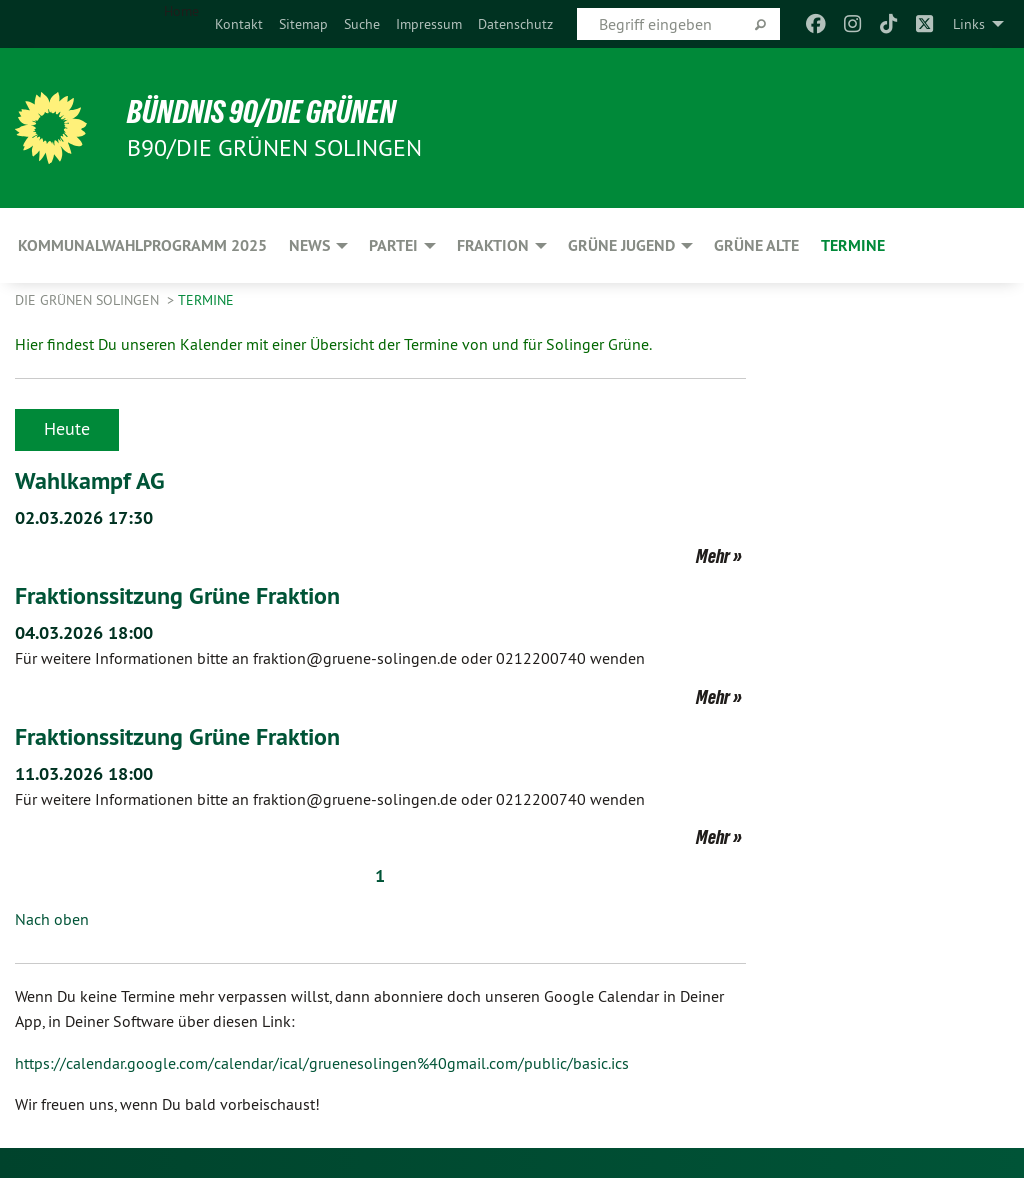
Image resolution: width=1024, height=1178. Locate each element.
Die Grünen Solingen (89, 300)
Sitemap (303, 24)
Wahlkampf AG (90, 480)
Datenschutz (515, 24)
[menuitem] (239, 24)
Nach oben (52, 919)
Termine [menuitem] (853, 245)
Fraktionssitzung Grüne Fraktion (177, 595)
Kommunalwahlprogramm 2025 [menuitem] (142, 245)
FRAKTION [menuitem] (493, 245)
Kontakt (239, 24)
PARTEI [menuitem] (393, 245)
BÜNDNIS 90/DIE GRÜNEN (261, 112)
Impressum (429, 24)
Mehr (713, 556)
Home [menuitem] (181, 11)
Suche (362, 24)
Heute (67, 428)
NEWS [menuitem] (309, 245)
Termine (206, 300)
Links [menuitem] (969, 24)
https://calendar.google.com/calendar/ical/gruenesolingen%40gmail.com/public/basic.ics (322, 1063)
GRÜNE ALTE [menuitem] (756, 245)
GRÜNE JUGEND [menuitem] (621, 245)
